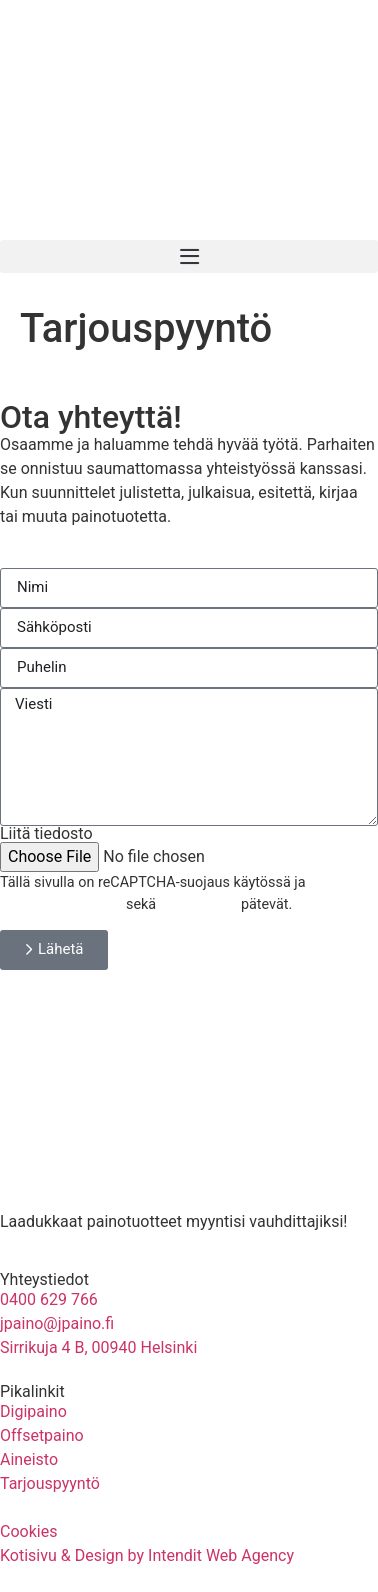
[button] (189, 256)
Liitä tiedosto (46, 834)
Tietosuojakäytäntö (61, 904)
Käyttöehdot (199, 904)
